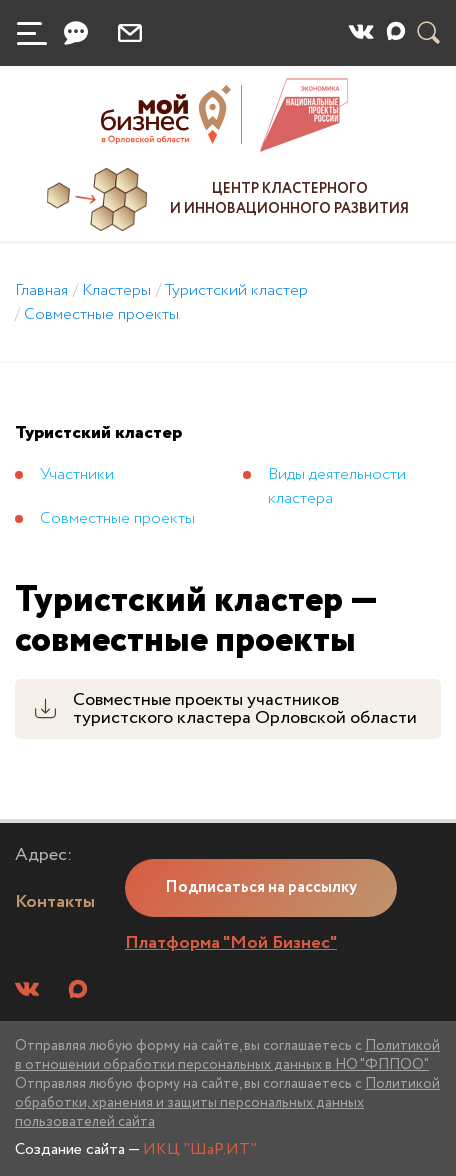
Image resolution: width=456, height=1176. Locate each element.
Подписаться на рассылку (261, 887)
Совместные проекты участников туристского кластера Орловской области (245, 709)
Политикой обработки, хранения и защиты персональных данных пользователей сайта (227, 1103)
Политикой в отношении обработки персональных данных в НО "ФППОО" (227, 1055)
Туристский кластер (236, 290)
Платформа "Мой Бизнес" (231, 943)
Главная (41, 290)
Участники (77, 474)
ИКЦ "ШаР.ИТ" (200, 1149)
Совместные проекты (101, 314)
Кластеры (116, 290)
